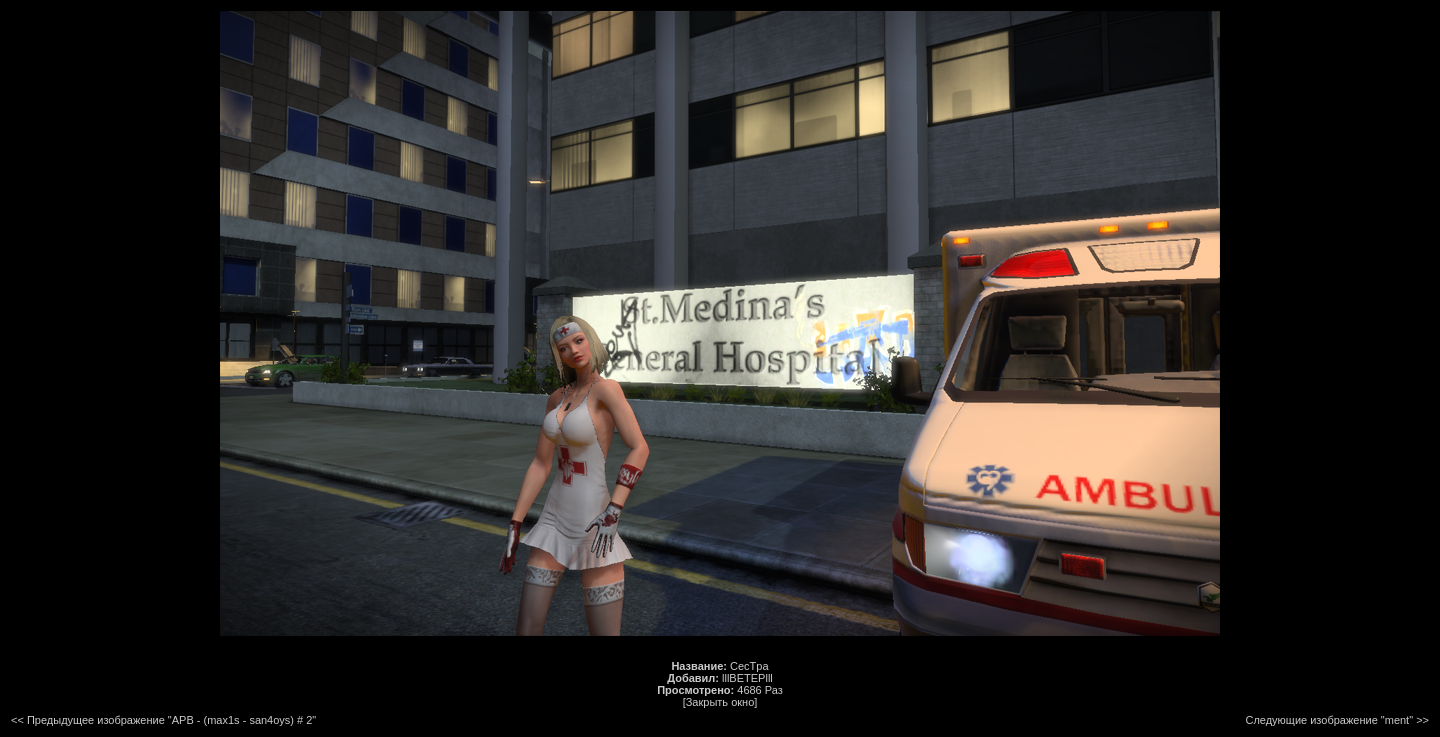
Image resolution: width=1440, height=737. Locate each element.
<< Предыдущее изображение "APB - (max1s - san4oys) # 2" (163, 720)
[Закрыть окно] (720, 702)
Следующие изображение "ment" (1329, 720)
